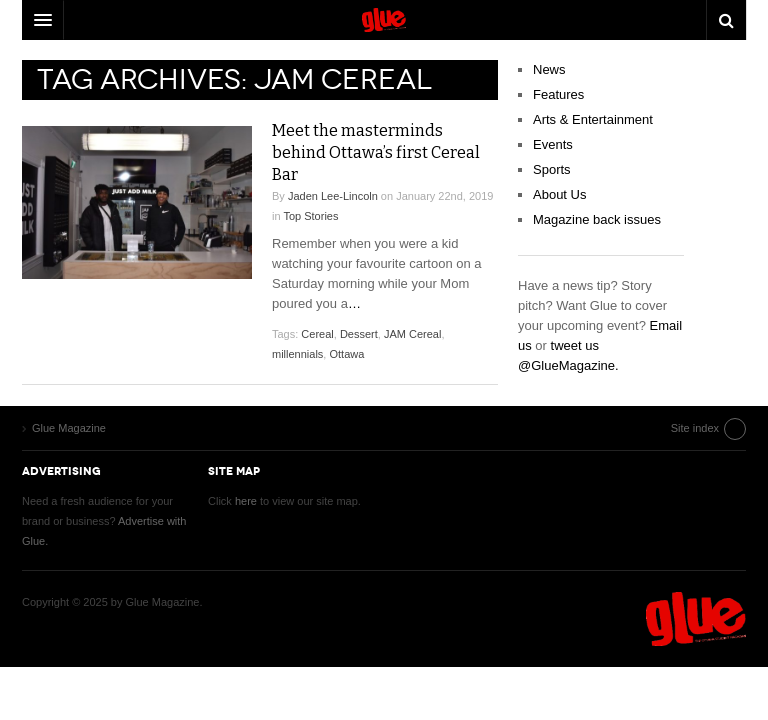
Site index (695, 428)
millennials (297, 354)
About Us (559, 194)
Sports (552, 169)
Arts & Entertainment (593, 119)
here (246, 501)
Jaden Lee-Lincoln (333, 196)
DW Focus (384, 20)
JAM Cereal (412, 334)
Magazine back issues (597, 219)
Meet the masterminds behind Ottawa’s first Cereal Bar (376, 152)
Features (558, 94)
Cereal (317, 334)
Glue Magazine (696, 619)
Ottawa (346, 354)
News (549, 69)
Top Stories (310, 216)
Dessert (359, 334)
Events (553, 144)
